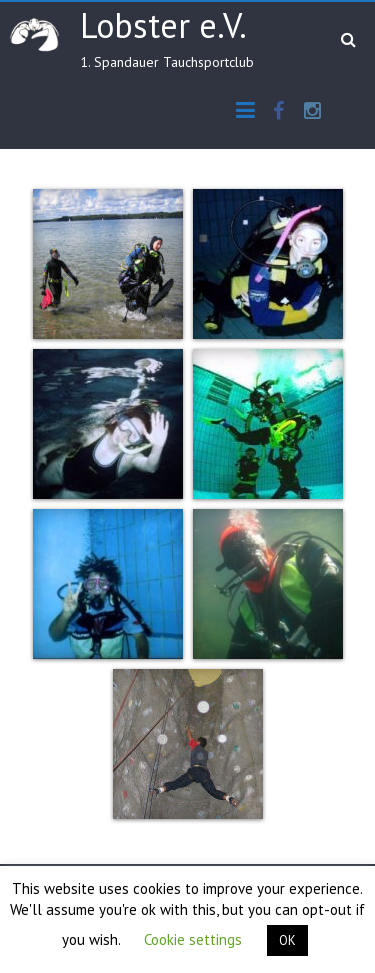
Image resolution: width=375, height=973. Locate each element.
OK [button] (287, 940)
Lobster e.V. (163, 25)
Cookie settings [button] (193, 939)
